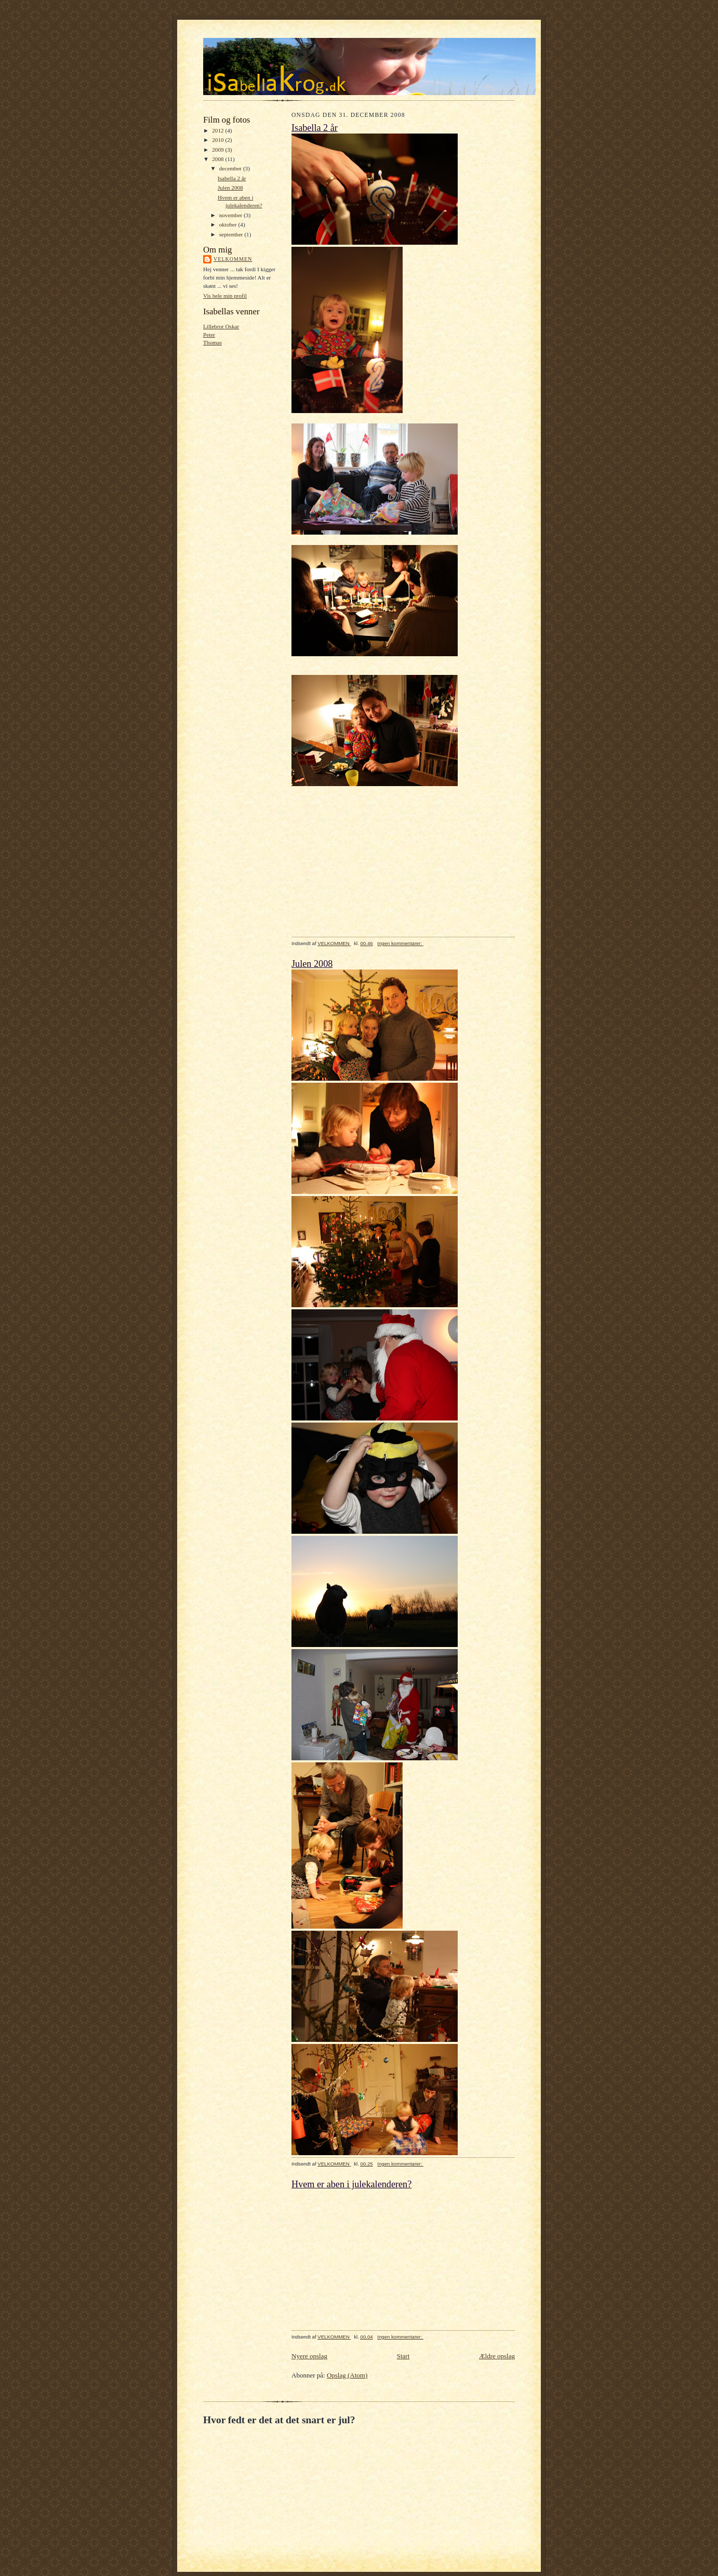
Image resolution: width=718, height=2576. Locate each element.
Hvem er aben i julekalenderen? (351, 2184)
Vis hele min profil (225, 296)
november (231, 215)
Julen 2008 (230, 187)
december (231, 168)
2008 (218, 159)
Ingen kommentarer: (400, 943)
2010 (218, 140)
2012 (218, 130)
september (232, 234)
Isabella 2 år (232, 178)
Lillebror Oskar (221, 326)
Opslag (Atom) (347, 2375)
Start (403, 2356)
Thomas (212, 342)
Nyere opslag (309, 2356)
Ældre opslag (497, 2356)
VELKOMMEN (233, 259)
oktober (228, 224)
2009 (218, 150)
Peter (209, 334)
